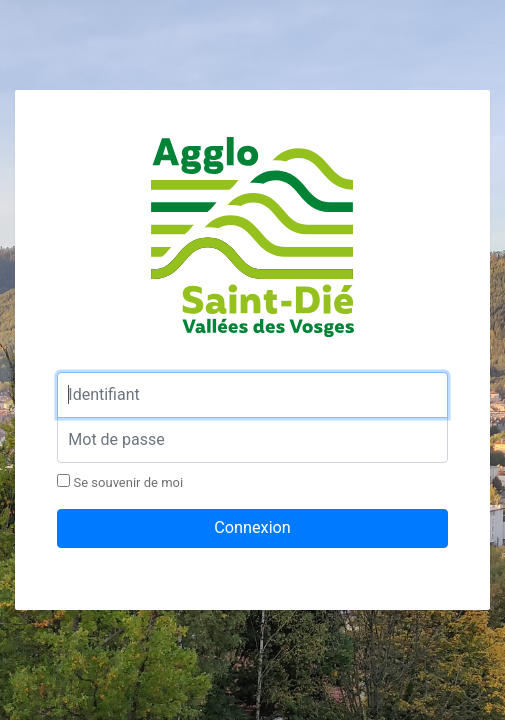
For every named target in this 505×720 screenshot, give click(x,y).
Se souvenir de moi (120, 482)
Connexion (252, 527)
